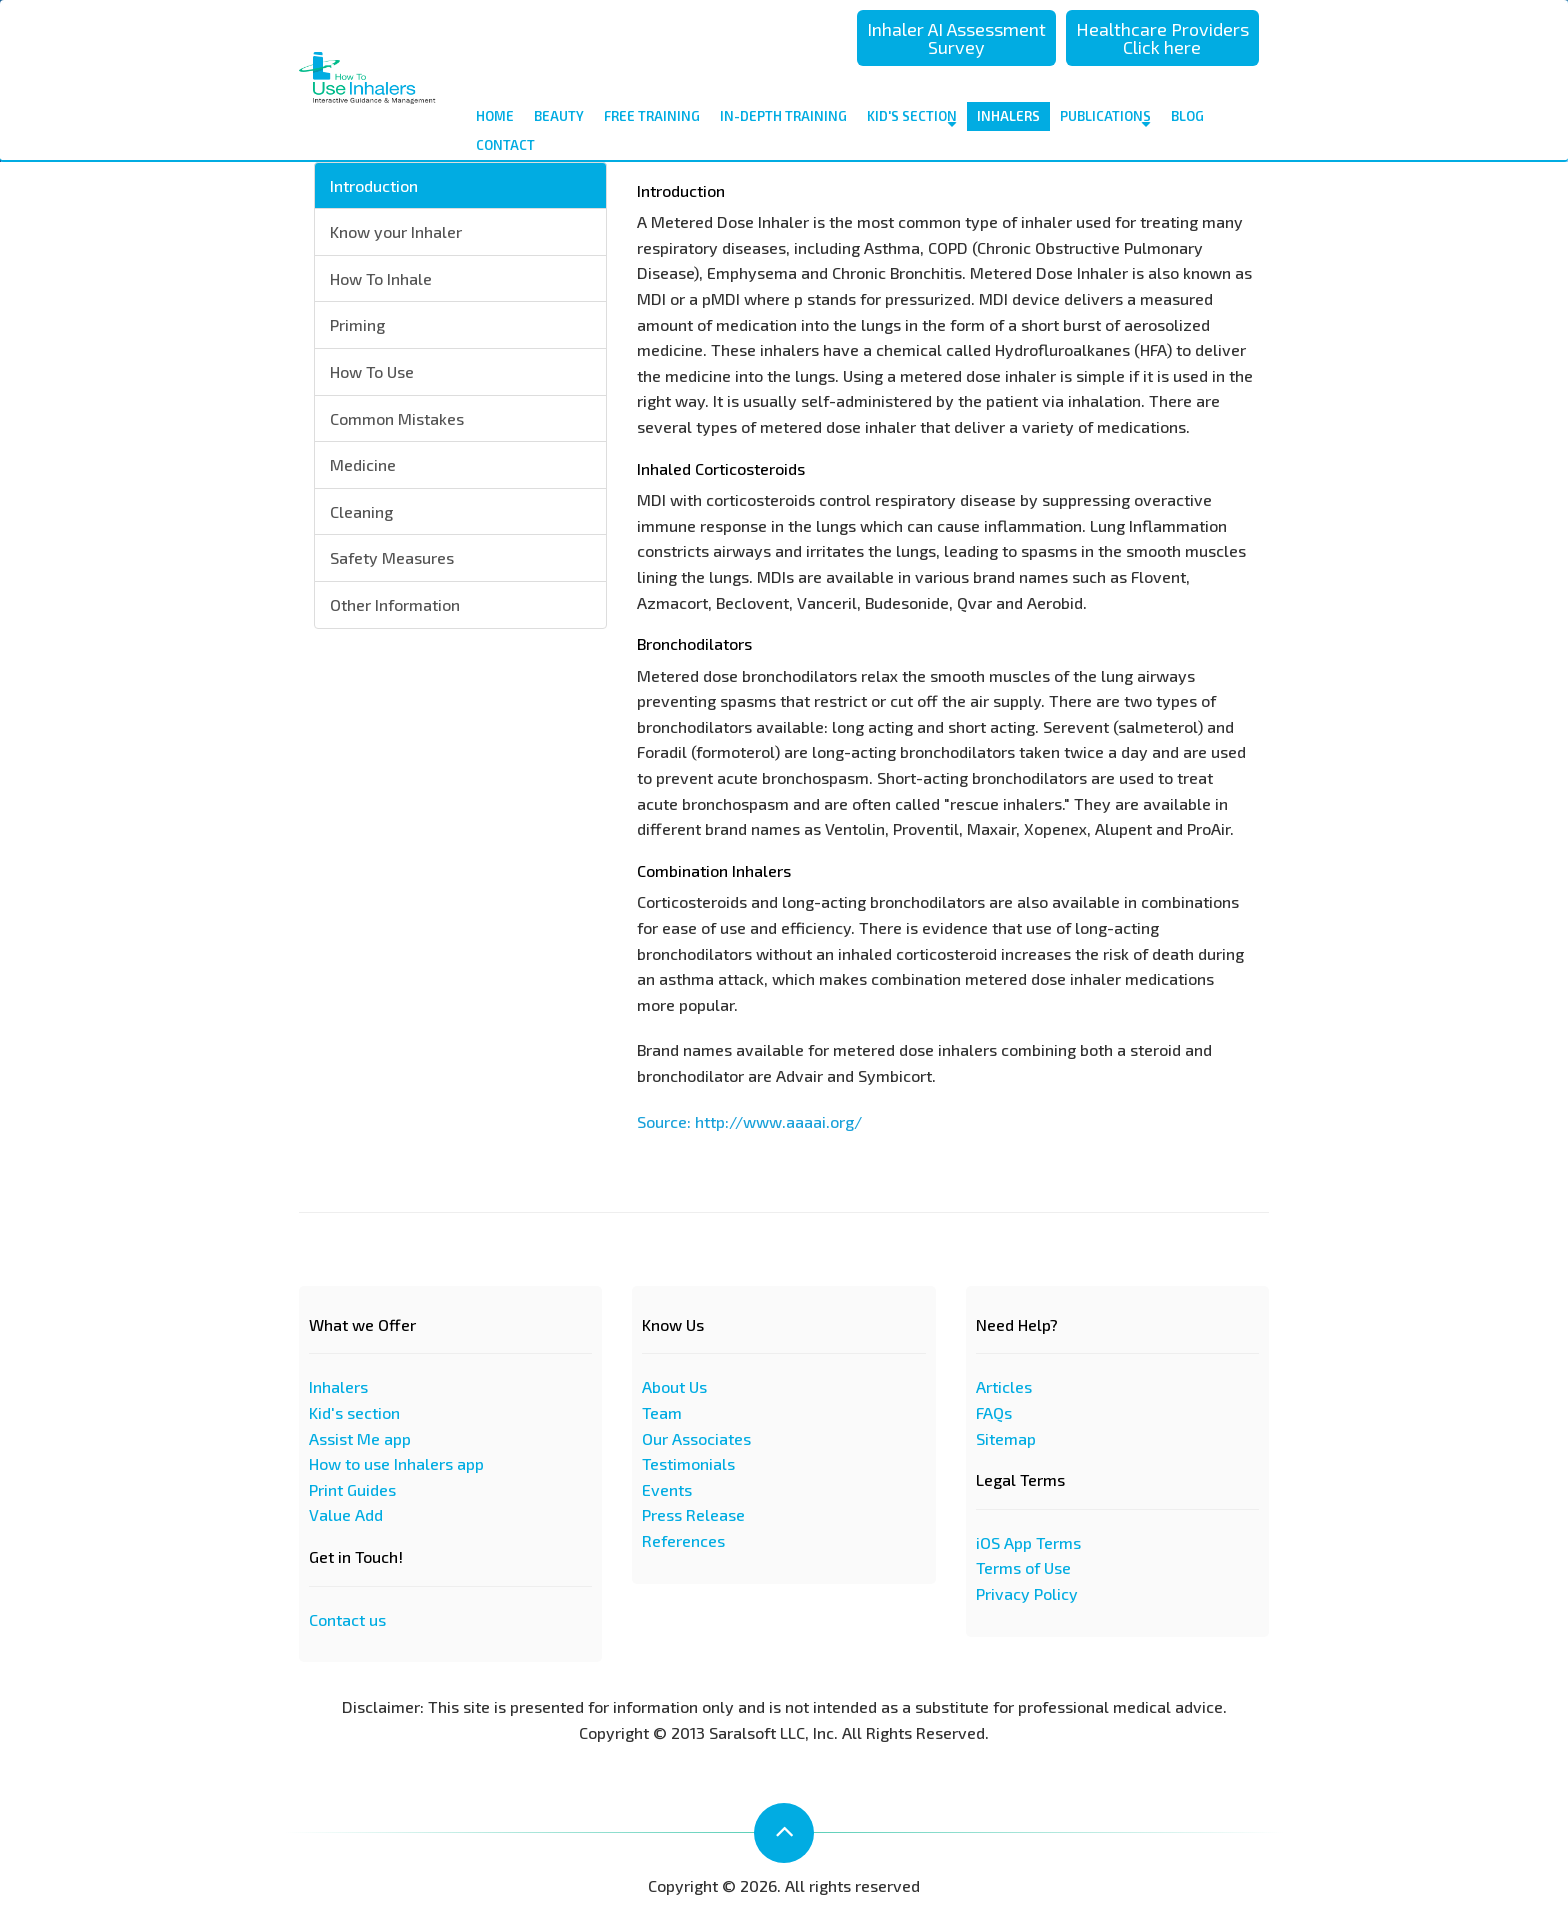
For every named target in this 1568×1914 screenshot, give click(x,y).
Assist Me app (360, 1438)
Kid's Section (912, 119)
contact (505, 145)
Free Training (652, 116)
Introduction (374, 185)
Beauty (559, 116)
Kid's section (354, 1412)
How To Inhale (381, 278)
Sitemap (1006, 1438)
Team (662, 1412)
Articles (1004, 1386)
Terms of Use (1023, 1567)
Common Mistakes (397, 418)
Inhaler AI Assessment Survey (956, 38)
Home (495, 116)
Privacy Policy (1027, 1593)
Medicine (363, 464)
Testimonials (688, 1463)
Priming (357, 324)
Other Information (395, 604)
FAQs (994, 1412)
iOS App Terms (1028, 1542)
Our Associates (696, 1438)
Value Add (346, 1514)
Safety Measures (392, 557)
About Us (674, 1386)
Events (667, 1489)
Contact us (347, 1619)
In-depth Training (783, 116)
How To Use (372, 371)
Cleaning (361, 511)
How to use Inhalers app (396, 1463)
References (683, 1540)
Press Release (693, 1514)
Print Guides (352, 1489)
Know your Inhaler (396, 231)
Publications (1105, 119)
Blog (1187, 116)
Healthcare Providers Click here (1162, 38)
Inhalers (1008, 119)
